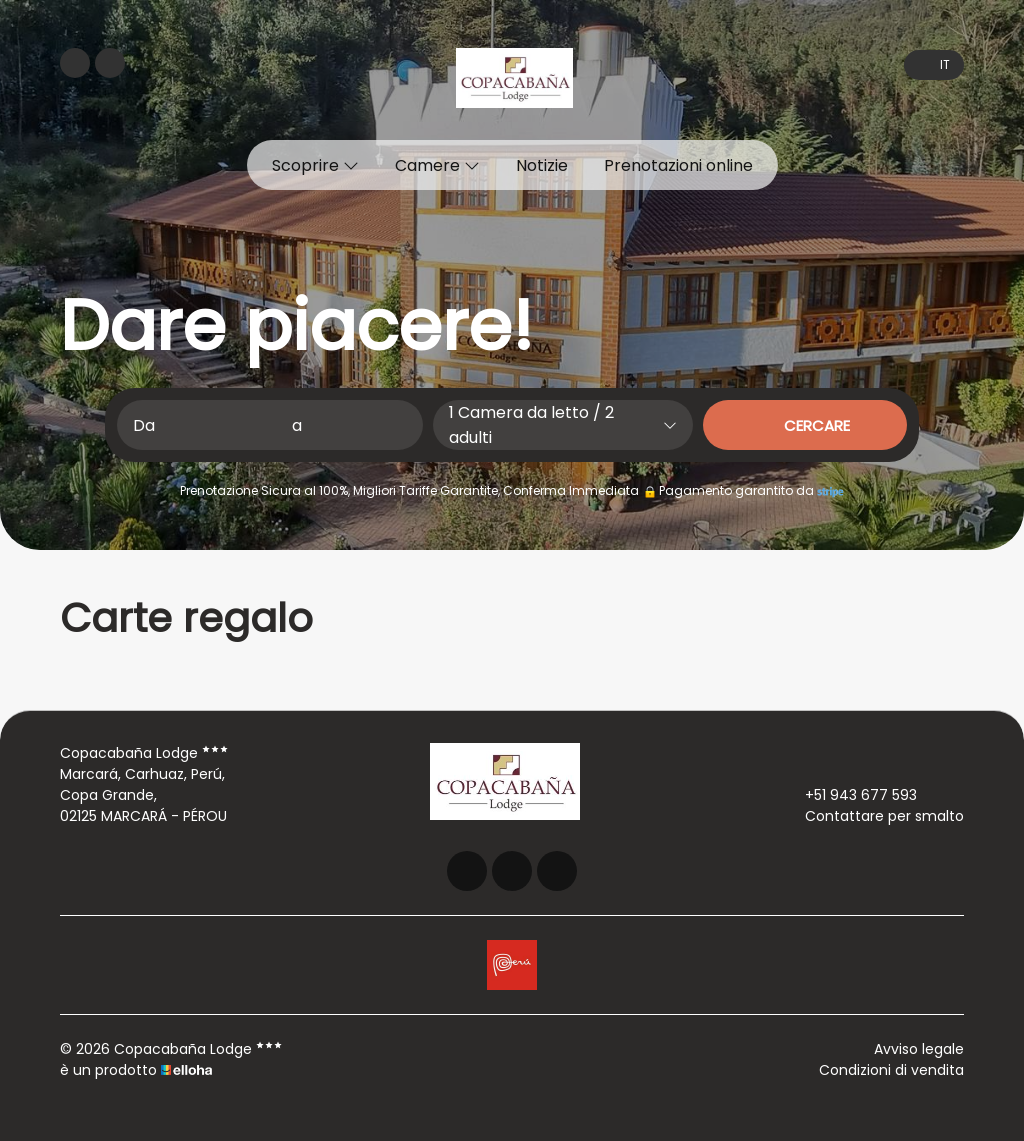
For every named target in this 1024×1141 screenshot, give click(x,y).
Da (144, 425)
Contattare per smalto (873, 816)
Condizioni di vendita (891, 1070)
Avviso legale (919, 1049)
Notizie (542, 165)
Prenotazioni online (678, 165)
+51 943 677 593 (849, 795)
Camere (437, 165)
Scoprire (315, 165)
